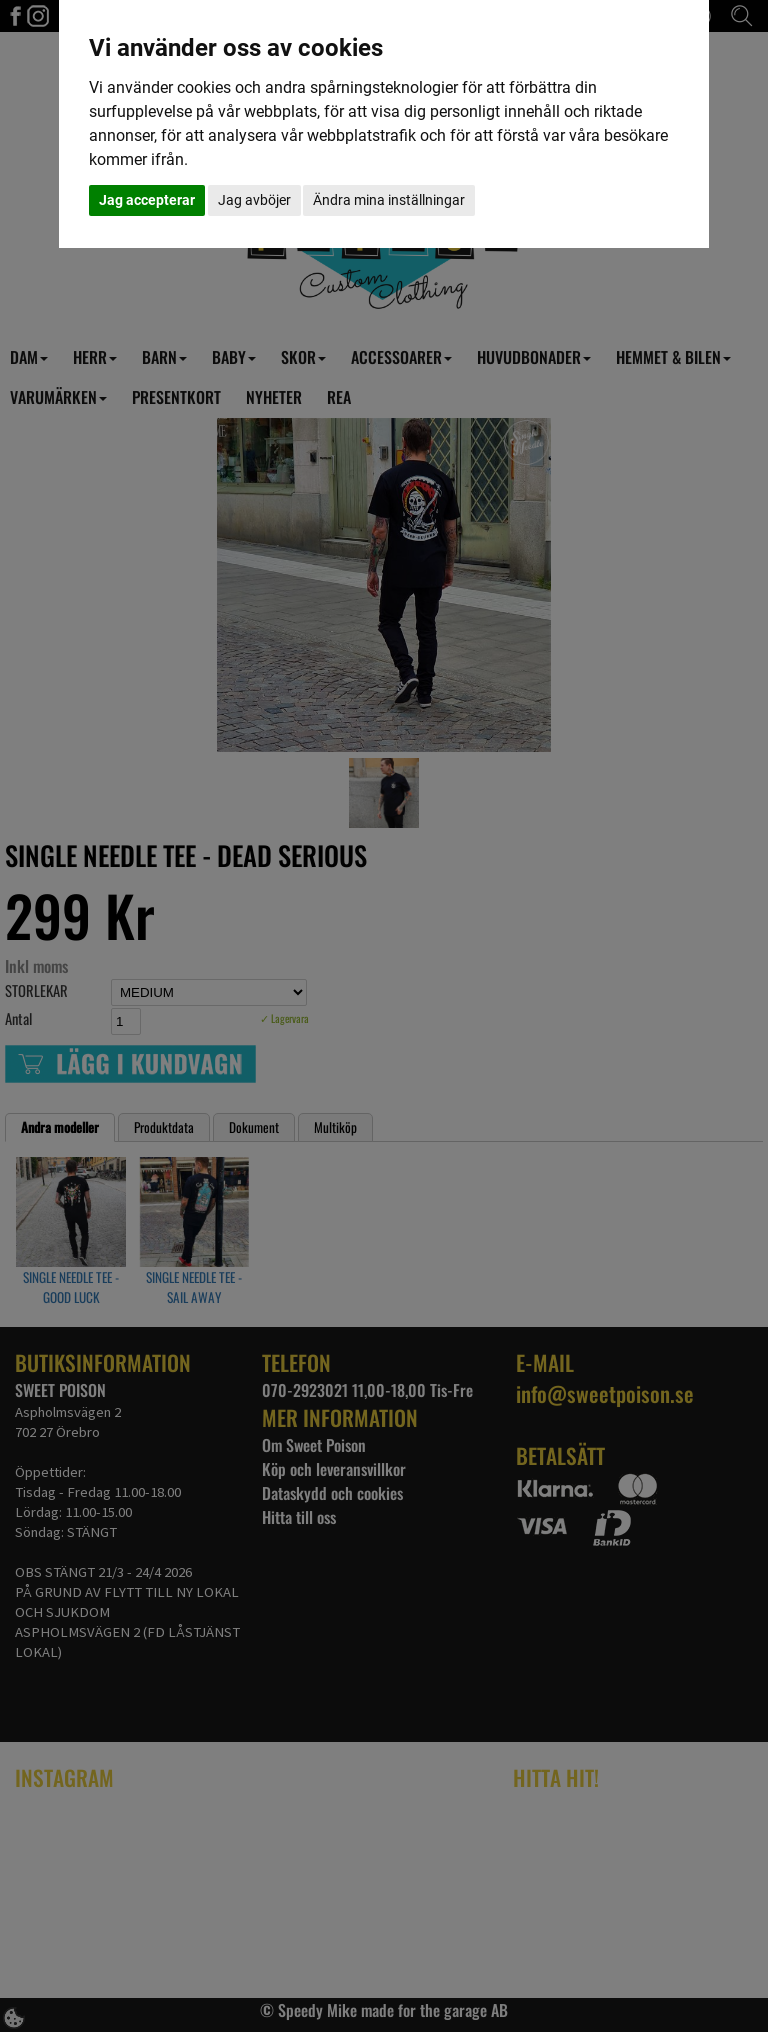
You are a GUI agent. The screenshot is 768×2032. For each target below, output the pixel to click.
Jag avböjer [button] (254, 200)
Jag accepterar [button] (147, 200)
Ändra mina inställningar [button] (389, 200)
